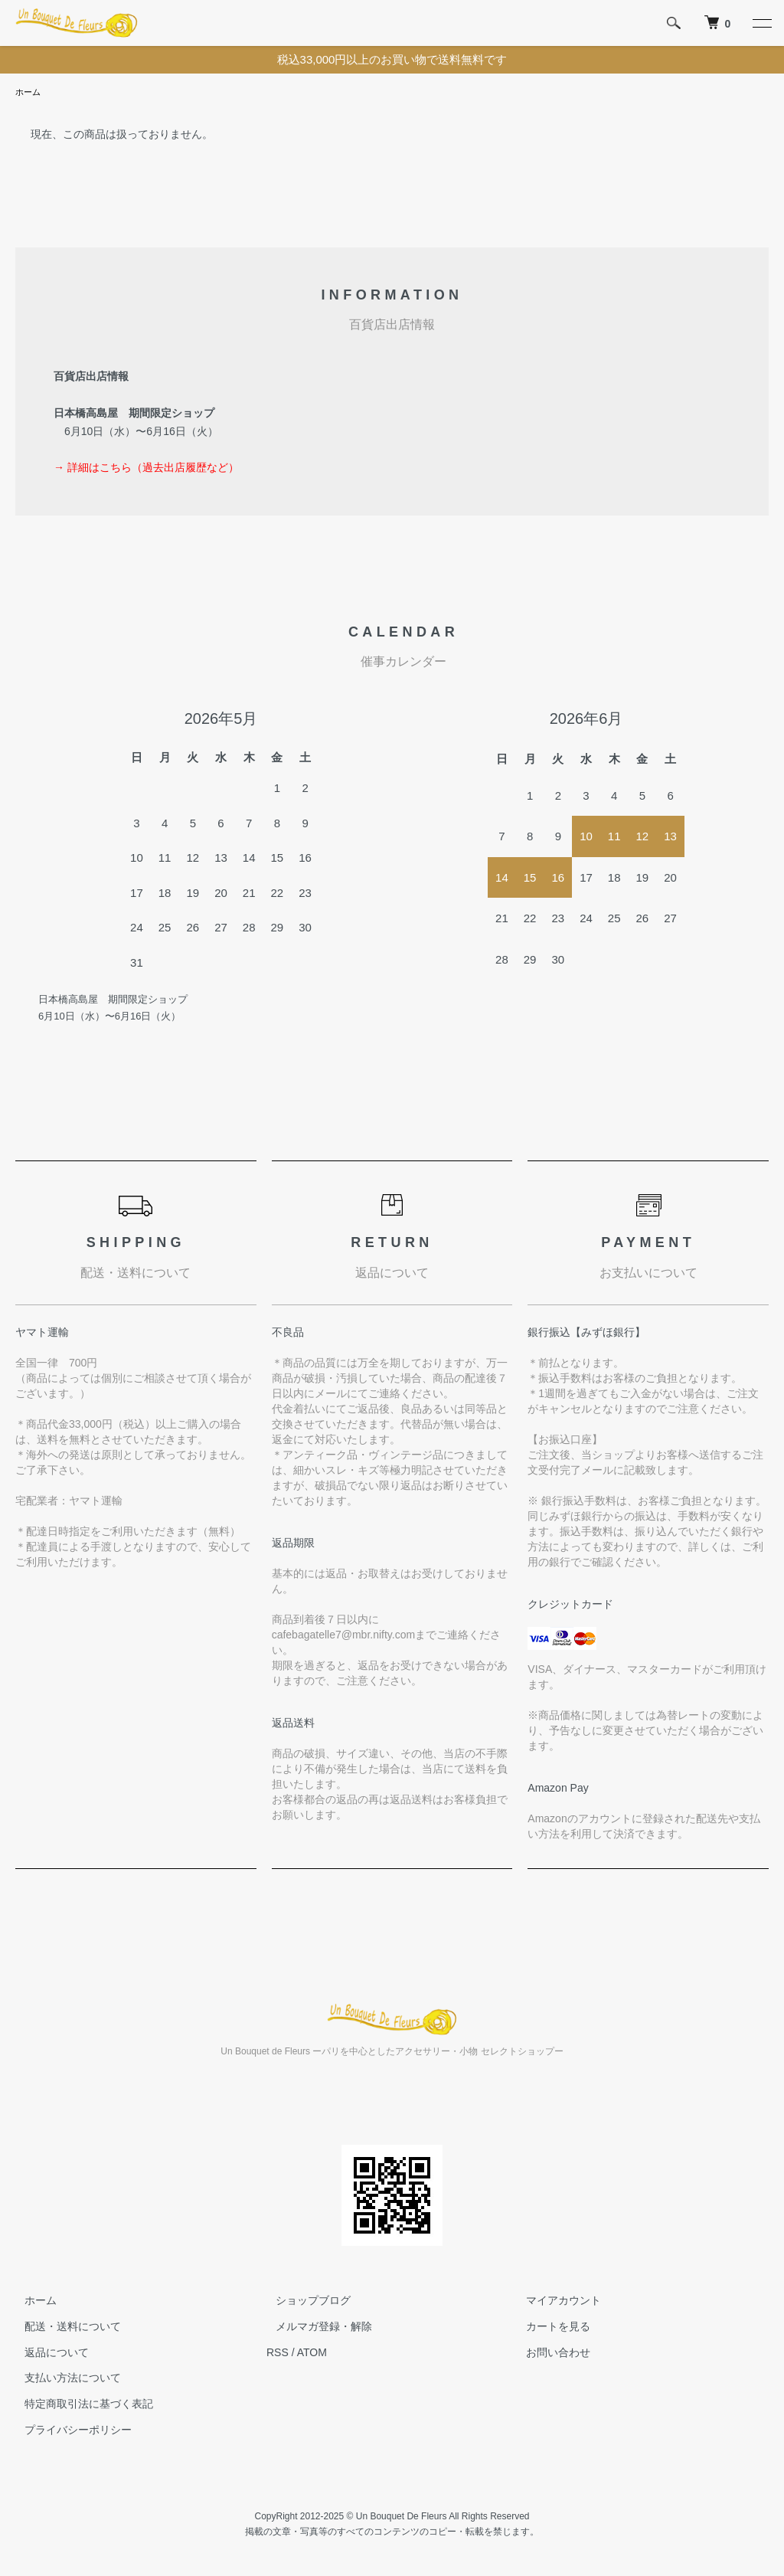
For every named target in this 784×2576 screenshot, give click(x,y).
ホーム (29, 92)
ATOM (312, 2354)
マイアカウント (555, 2302)
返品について (47, 2354)
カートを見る (550, 2328)
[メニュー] (761, 23)
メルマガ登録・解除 (314, 2328)
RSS (277, 2354)
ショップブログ (303, 2302)
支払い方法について (63, 2379)
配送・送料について (63, 2328)
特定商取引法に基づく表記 (79, 2405)
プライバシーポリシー (68, 2431)
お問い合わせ (550, 2354)
